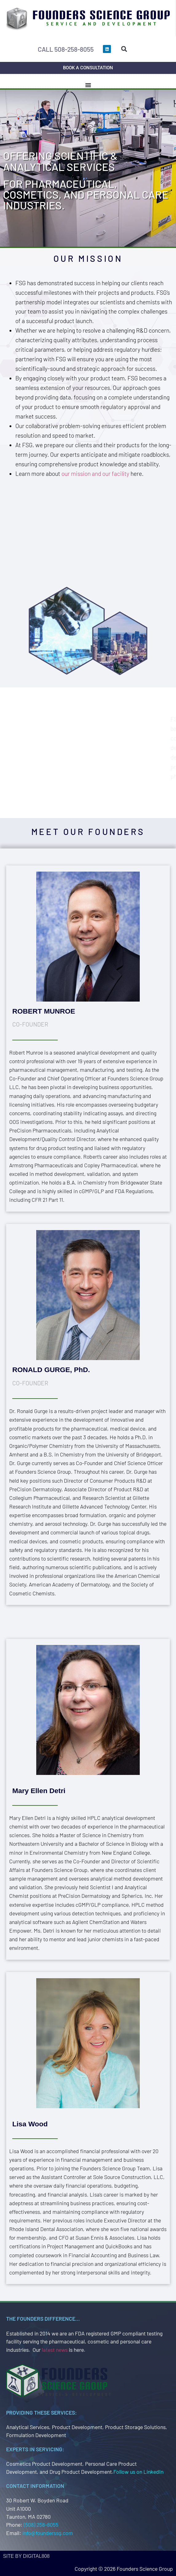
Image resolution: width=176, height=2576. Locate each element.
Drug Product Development (80, 2471)
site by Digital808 (26, 2556)
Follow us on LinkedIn (138, 2471)
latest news (55, 2349)
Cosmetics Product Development (44, 2463)
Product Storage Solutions (135, 2427)
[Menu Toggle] (88, 85)
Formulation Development (36, 2435)
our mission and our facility (95, 473)
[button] (124, 49)
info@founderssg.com (47, 2532)
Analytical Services (27, 2427)
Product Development (77, 2427)
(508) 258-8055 (41, 2524)
